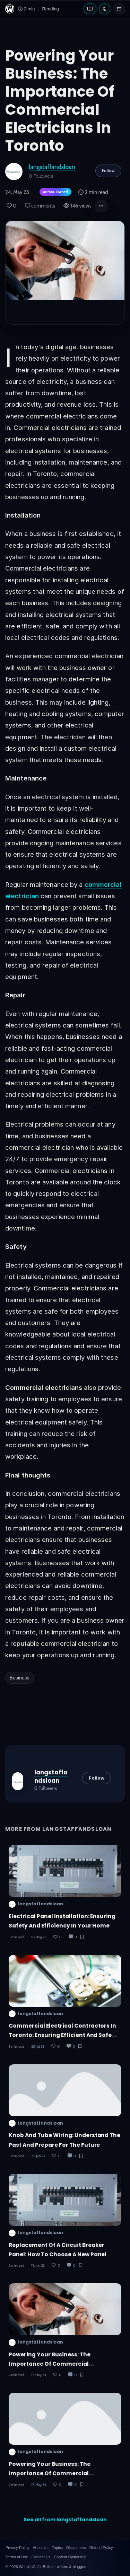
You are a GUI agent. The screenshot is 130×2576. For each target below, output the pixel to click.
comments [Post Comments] (40, 206)
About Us (40, 2548)
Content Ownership (70, 2557)
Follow (108, 170)
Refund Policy (101, 2548)
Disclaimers (76, 2548)
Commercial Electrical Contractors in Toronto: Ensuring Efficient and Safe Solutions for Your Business (62, 2035)
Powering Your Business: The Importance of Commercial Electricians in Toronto (49, 2364)
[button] (101, 206)
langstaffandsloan (52, 166)
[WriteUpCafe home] (10, 9)
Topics (57, 2548)
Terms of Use (17, 2557)
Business (19, 1677)
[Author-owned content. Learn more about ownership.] (54, 192)
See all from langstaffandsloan (65, 2519)
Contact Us (41, 2557)
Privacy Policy (17, 2548)
